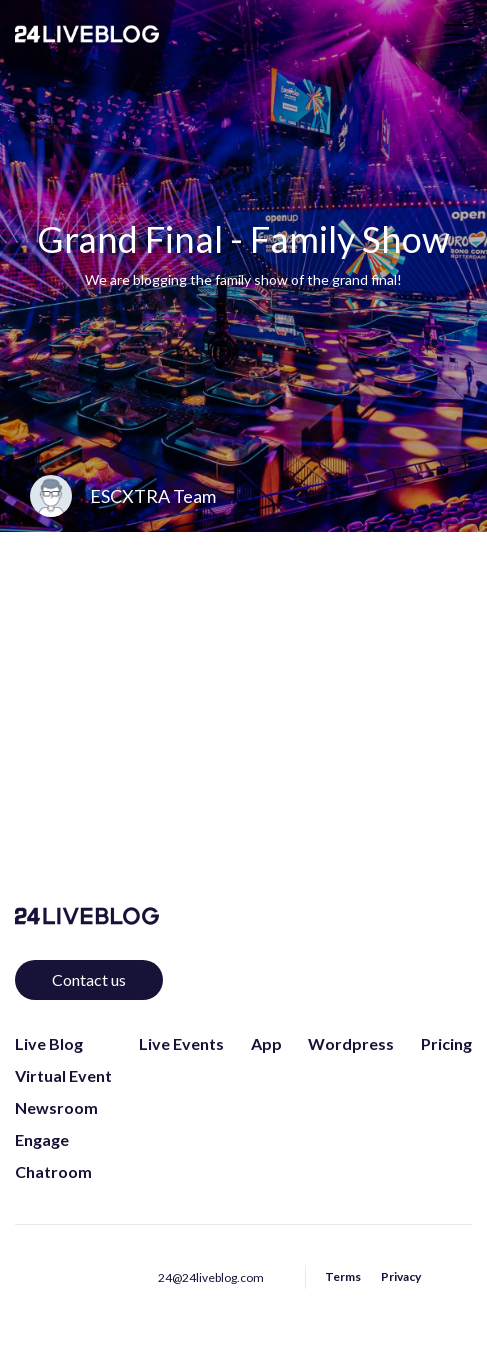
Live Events (181, 1043)
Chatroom (53, 1171)
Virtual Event (63, 1075)
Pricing (446, 1043)
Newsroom (56, 1107)
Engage (42, 1139)
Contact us (89, 979)
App (266, 1043)
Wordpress (351, 1043)
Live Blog (49, 1043)
